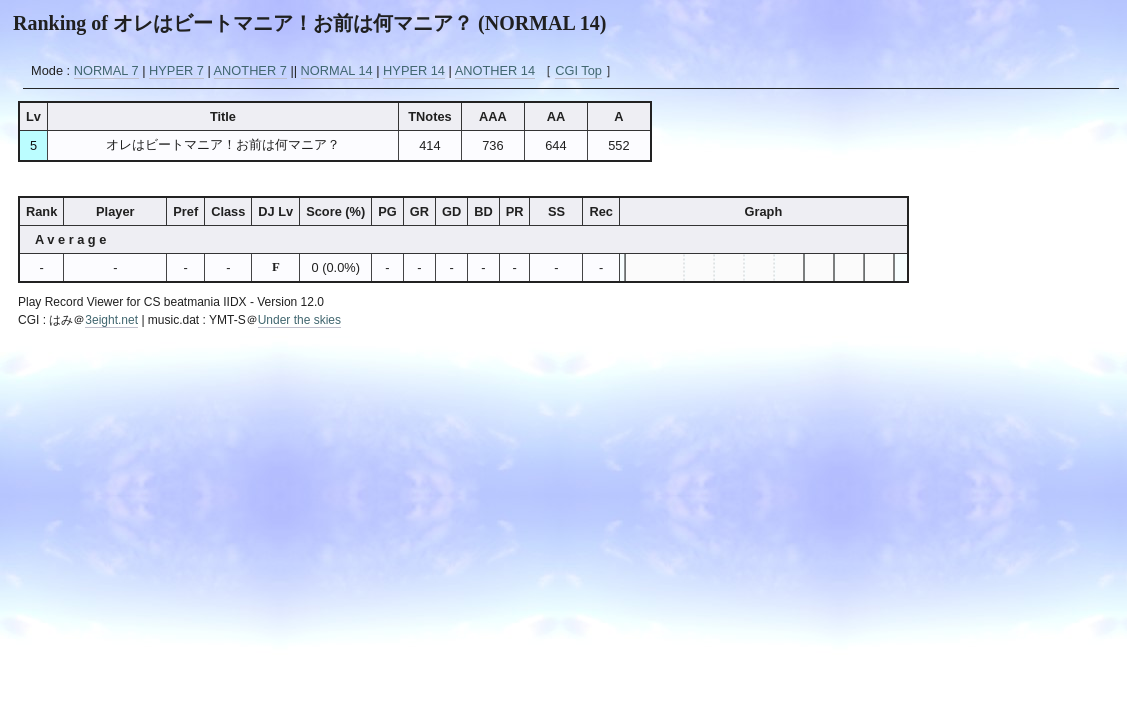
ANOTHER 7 (250, 70)
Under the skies (299, 320)
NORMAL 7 (106, 70)
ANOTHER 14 (495, 70)
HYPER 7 (176, 70)
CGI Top (578, 70)
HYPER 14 (414, 70)
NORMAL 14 (337, 70)
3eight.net (111, 320)
